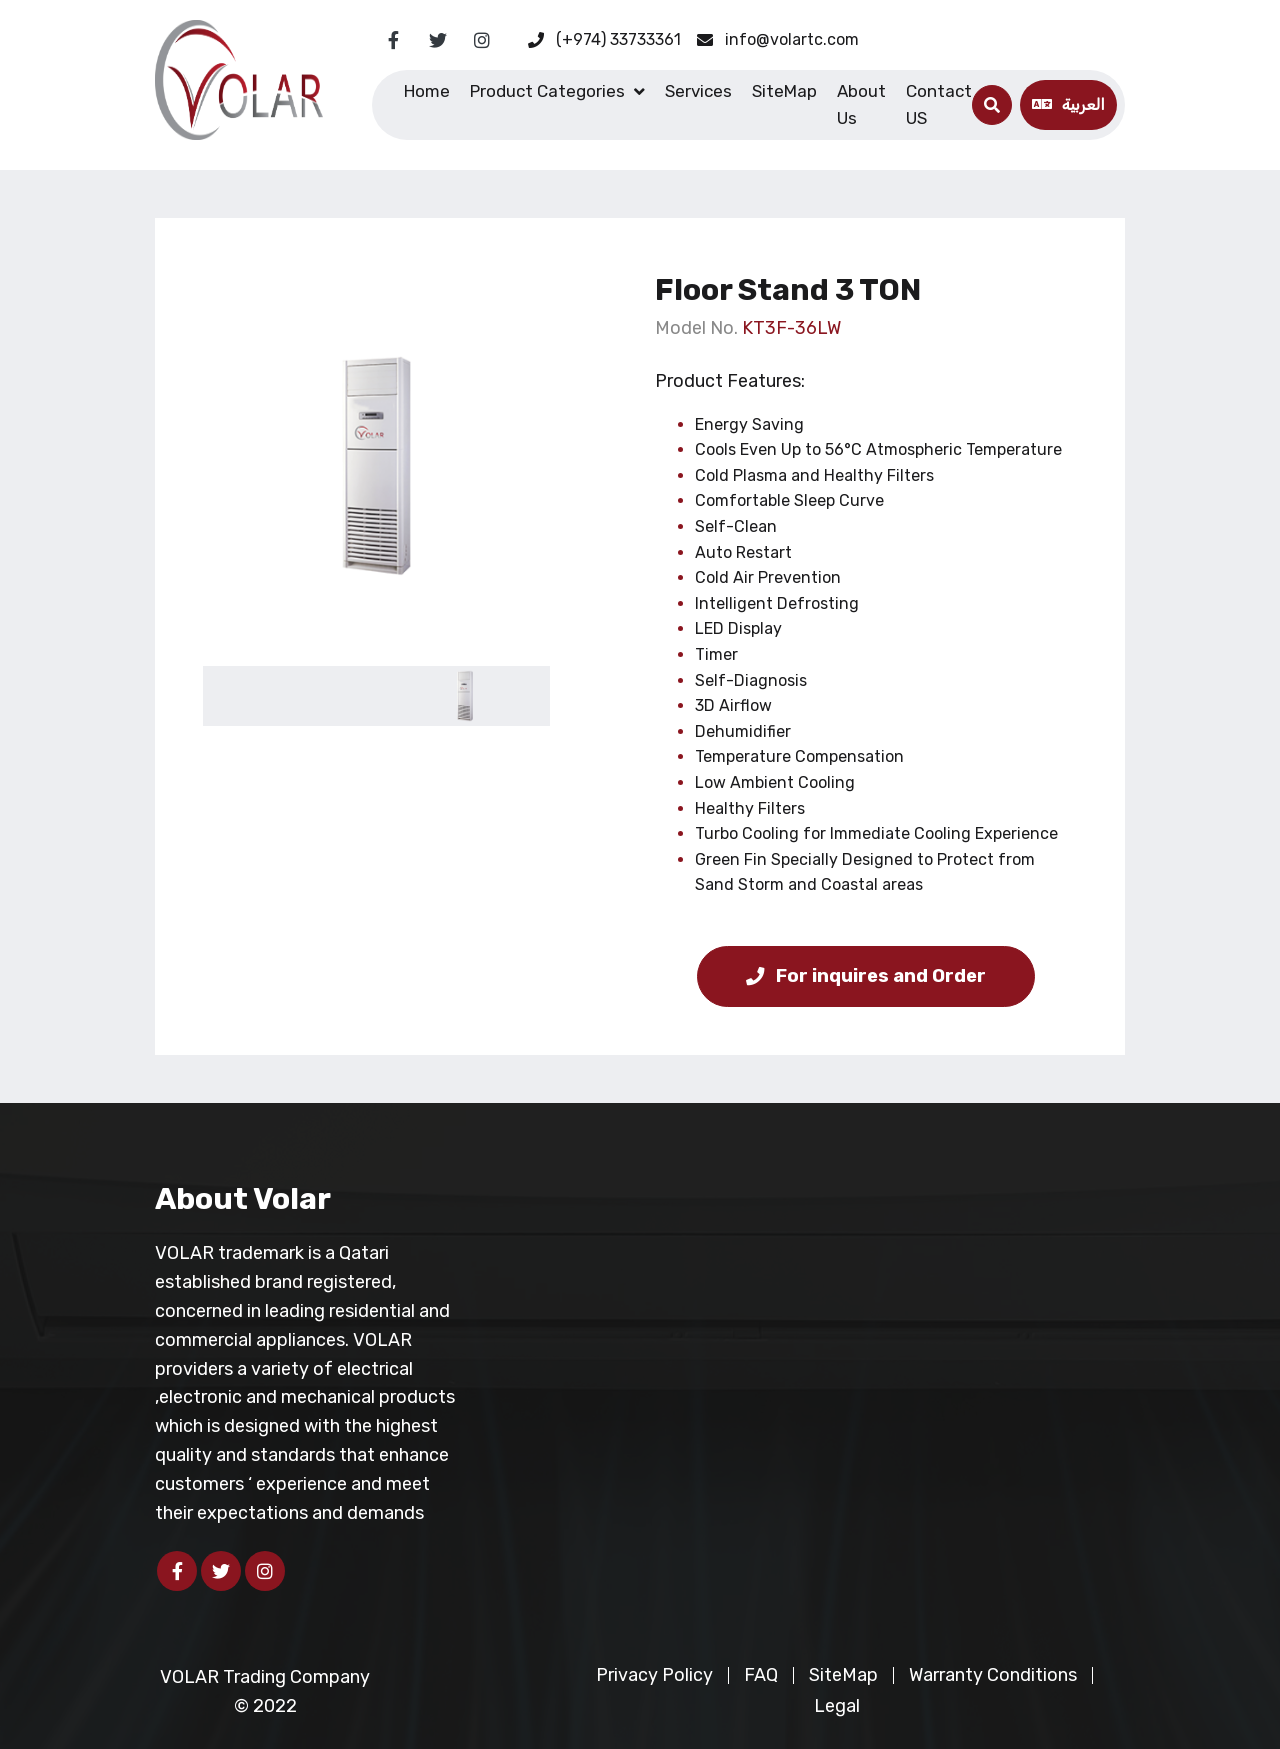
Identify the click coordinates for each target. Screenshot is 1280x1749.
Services (698, 91)
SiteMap (784, 91)
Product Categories (547, 91)
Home (427, 91)
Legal (837, 1706)
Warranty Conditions (993, 1675)
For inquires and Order (866, 976)
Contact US (939, 104)
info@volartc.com (778, 39)
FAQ (761, 1675)
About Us (861, 104)
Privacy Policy (654, 1675)
